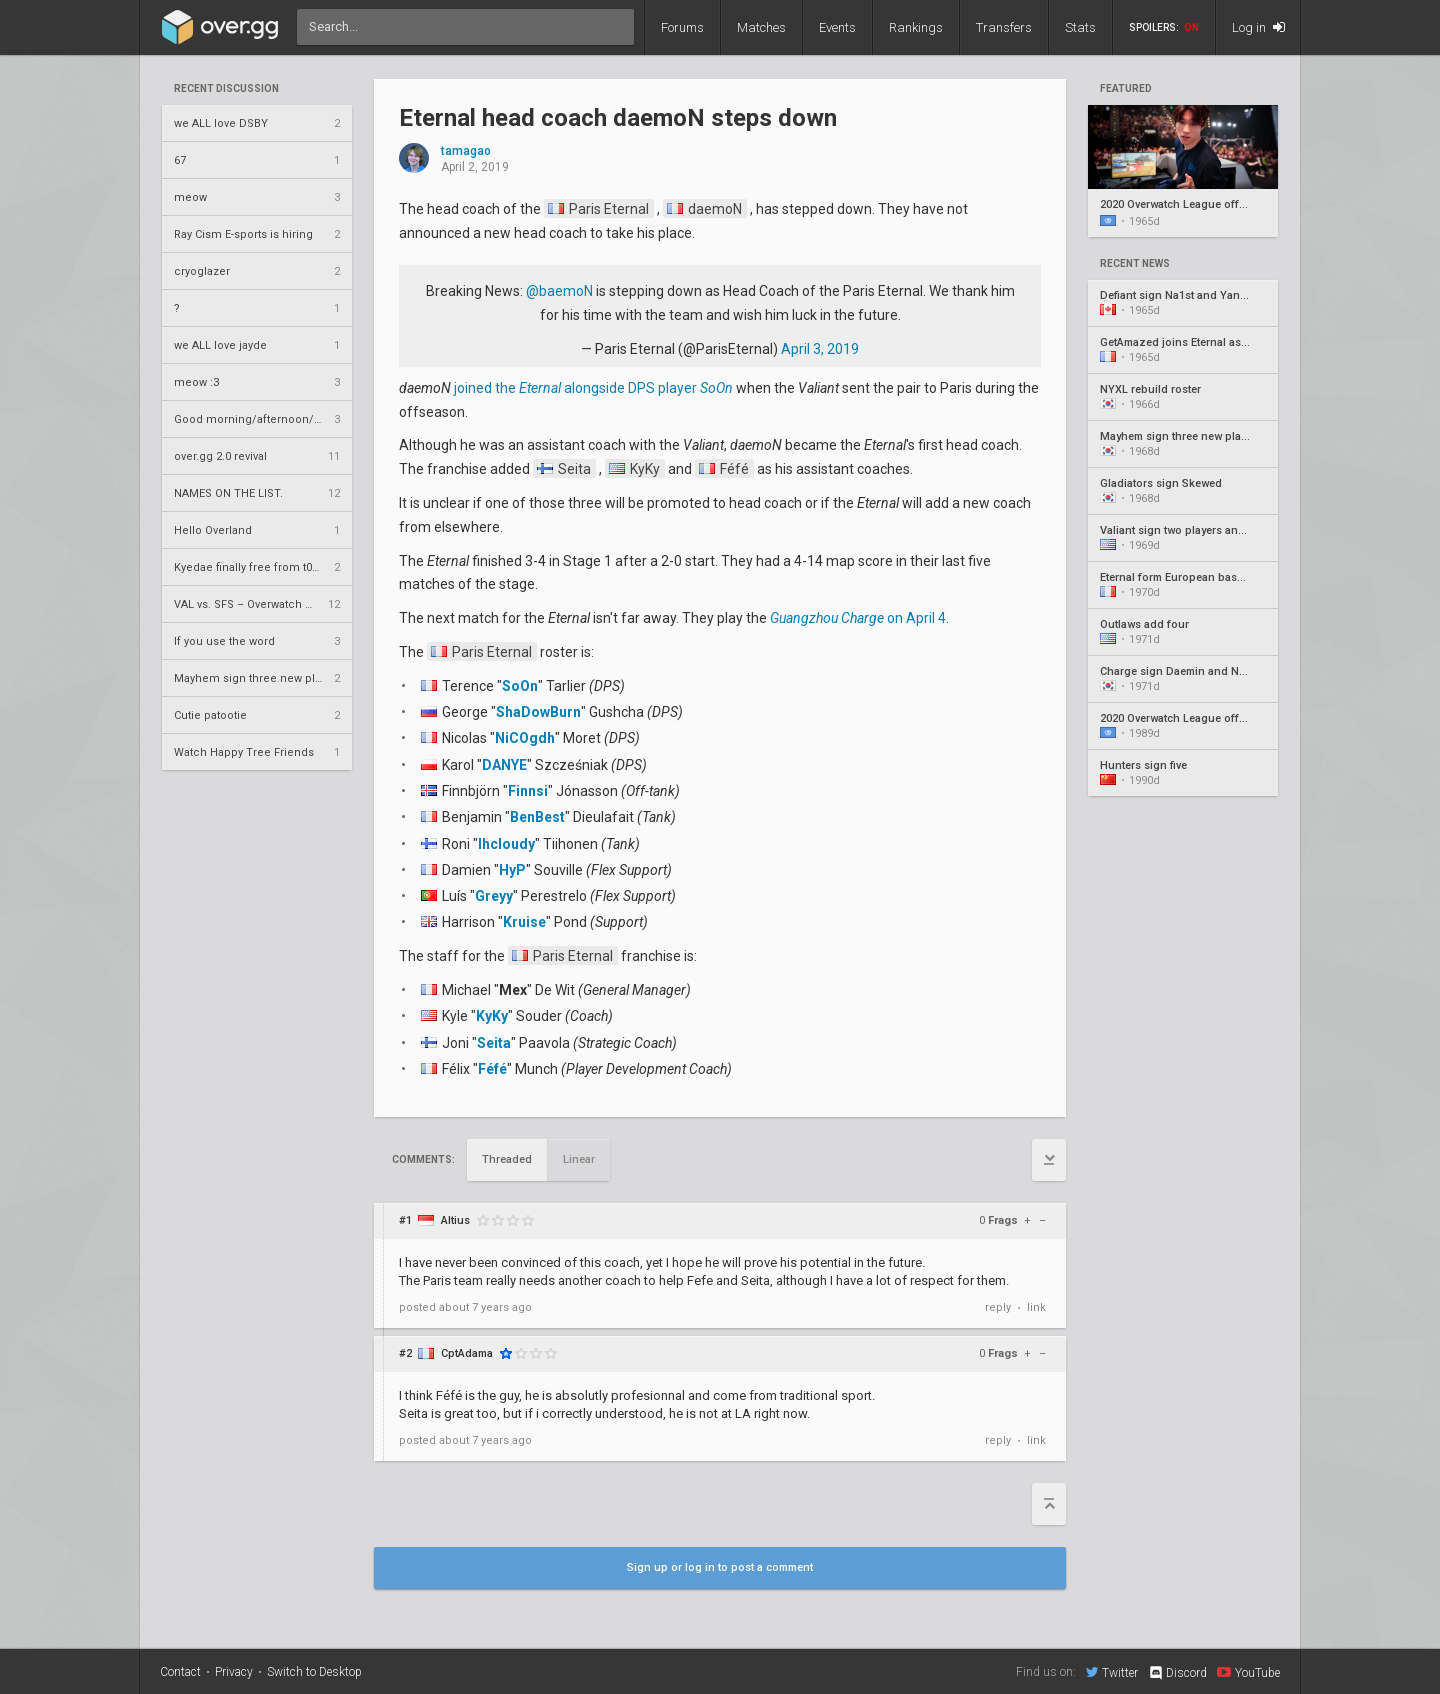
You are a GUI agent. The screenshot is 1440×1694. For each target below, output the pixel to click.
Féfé (724, 469)
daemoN (704, 209)
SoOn (520, 686)
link (1036, 1307)
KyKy (634, 469)
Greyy (494, 896)
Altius (455, 1220)
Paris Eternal (598, 209)
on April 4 (858, 618)
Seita (564, 469)
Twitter (1112, 1672)
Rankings (916, 27)
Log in (1258, 27)
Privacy (234, 1672)
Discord (1177, 1673)
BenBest (537, 817)
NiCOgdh (525, 738)
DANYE (504, 765)
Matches (761, 27)
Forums (682, 27)
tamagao (466, 151)
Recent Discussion (226, 89)
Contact (180, 1672)
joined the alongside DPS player (593, 388)
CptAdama (467, 1353)
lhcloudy (506, 844)
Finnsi (528, 791)
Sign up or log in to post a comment (720, 1567)
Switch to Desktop (314, 1672)
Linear (579, 1159)
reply (998, 1307)
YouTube (1248, 1672)
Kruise (524, 922)
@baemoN (559, 291)
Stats (1080, 27)
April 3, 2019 (820, 349)
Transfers (1004, 27)
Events (837, 27)
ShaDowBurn (538, 712)
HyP (512, 870)
